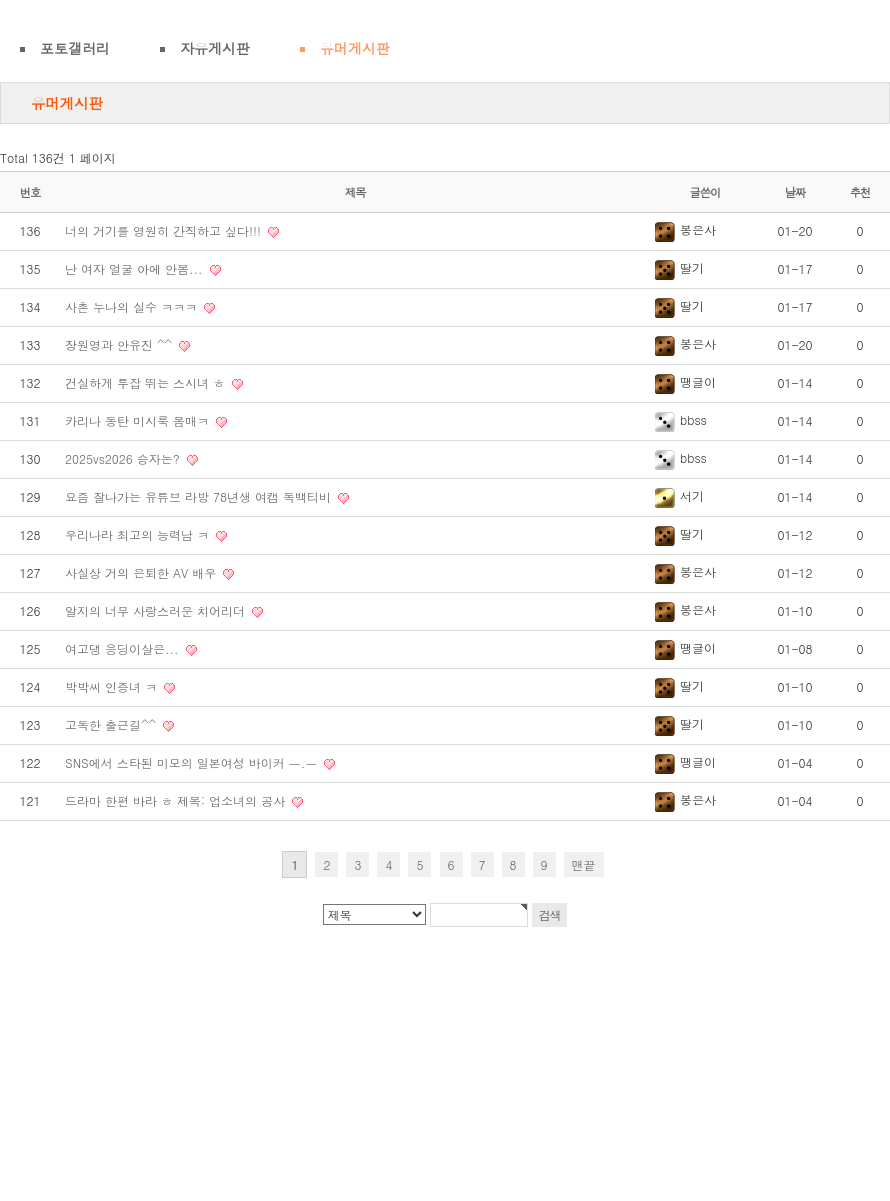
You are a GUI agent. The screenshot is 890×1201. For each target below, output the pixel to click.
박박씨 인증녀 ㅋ (113, 686)
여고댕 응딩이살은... (124, 648)
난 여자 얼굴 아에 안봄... (136, 268)
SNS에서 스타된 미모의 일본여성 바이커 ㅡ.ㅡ (193, 762)
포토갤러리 (75, 48)
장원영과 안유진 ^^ (120, 344)
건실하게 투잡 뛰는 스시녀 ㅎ (147, 382)
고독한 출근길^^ (112, 724)
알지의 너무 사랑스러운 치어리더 (157, 610)
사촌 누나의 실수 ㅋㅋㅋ (133, 306)
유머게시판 (355, 48)
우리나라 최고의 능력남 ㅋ (139, 534)
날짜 (795, 192)
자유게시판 (215, 48)
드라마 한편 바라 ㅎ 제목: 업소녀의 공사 (177, 800)
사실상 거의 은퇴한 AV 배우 (142, 572)
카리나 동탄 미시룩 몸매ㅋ (139, 420)
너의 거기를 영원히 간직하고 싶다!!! (165, 230)
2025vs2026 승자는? (124, 458)
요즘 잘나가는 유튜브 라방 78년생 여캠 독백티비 (200, 496)
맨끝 (584, 864)
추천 (860, 192)
